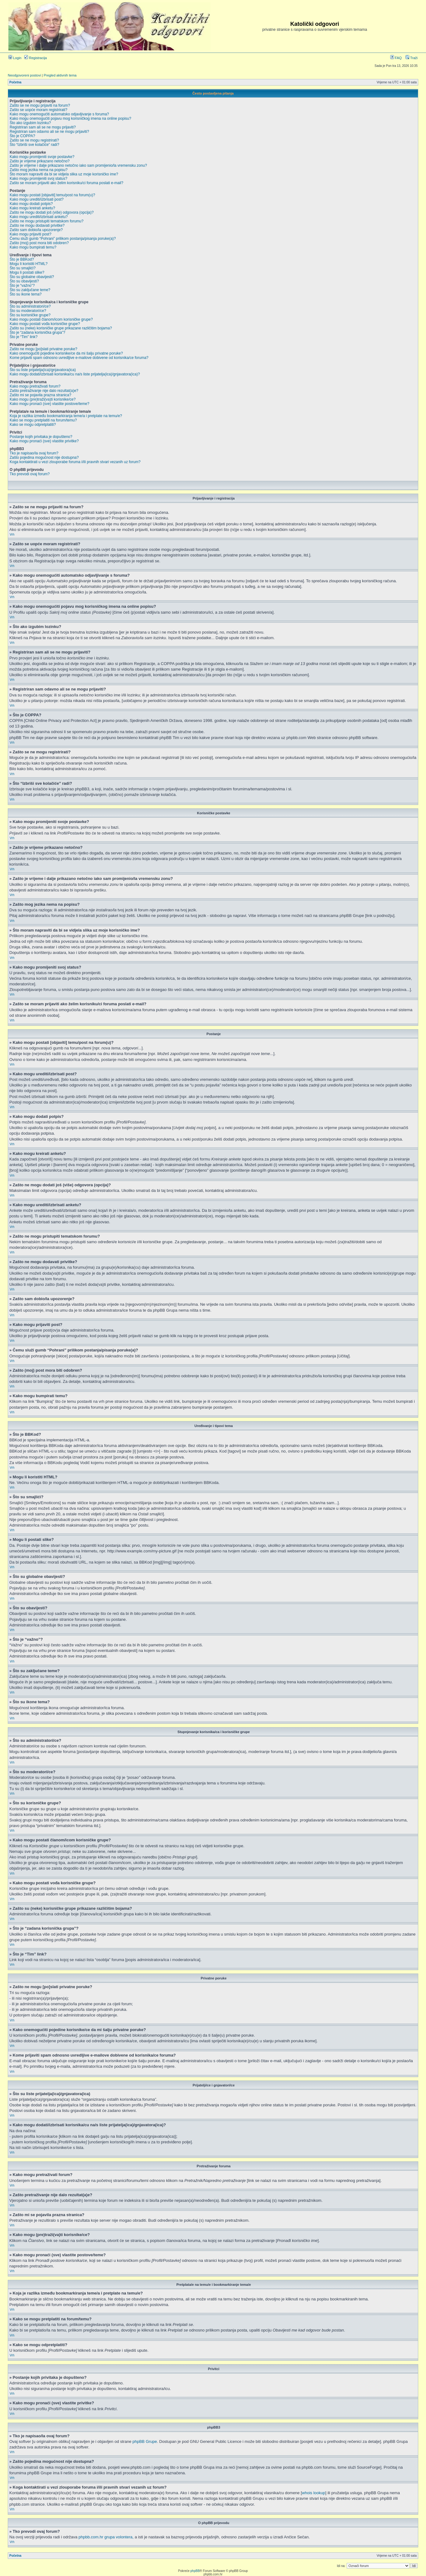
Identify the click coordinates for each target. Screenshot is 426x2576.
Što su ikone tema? (26, 294)
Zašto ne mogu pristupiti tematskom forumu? (46, 221)
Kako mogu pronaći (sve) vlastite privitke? (44, 441)
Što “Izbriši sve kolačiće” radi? (34, 144)
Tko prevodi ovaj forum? (30, 474)
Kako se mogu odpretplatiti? (33, 424)
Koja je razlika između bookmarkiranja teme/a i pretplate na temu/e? (66, 416)
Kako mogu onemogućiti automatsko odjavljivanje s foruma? (59, 114)
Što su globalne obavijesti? (32, 277)
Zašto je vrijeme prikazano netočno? (40, 161)
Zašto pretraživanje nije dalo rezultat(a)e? (44, 390)
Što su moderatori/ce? (28, 311)
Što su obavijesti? (24, 281)
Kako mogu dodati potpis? (31, 204)
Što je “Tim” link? (24, 337)
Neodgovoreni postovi (24, 75)
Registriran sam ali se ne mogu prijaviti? (43, 127)
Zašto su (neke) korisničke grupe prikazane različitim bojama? (61, 328)
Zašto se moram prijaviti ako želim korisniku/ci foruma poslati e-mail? (66, 183)
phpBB (195, 2571)
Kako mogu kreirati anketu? (32, 208)
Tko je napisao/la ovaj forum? (34, 453)
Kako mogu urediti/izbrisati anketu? (39, 217)
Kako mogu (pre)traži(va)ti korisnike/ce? (43, 399)
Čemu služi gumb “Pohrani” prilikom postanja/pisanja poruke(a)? (63, 238)
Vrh (12, 534)
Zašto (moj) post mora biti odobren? (39, 243)
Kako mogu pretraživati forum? (35, 386)
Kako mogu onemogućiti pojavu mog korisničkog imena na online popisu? (70, 118)
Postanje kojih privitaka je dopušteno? (41, 437)
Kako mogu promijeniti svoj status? (38, 178)
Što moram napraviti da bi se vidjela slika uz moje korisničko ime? (64, 174)
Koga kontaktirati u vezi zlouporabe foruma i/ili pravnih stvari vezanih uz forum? (75, 462)
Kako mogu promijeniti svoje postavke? (42, 157)
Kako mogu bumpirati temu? (33, 247)
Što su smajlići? (22, 268)
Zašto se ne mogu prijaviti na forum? (40, 105)
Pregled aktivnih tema (60, 75)
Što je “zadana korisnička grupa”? (37, 332)
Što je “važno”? (22, 285)
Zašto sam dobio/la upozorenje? (36, 230)
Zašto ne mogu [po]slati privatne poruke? (43, 349)
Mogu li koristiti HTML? (29, 264)
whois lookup (313, 2492)
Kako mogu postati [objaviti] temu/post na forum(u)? (52, 195)
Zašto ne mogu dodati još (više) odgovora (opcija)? (52, 212)
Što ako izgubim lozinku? (30, 123)
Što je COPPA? (22, 136)
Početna (15, 82)
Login (14, 58)
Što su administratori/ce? (30, 306)
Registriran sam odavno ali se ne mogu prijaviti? (49, 131)
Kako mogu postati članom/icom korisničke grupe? (51, 319)
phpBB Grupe (144, 2441)
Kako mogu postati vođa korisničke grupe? (45, 324)
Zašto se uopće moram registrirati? (38, 110)
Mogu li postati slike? (27, 272)
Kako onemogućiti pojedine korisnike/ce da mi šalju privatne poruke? (66, 353)
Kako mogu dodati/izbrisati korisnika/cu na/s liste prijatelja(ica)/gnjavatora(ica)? (75, 374)
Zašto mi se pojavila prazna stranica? (40, 395)
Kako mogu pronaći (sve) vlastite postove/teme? (49, 404)
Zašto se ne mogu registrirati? (34, 140)
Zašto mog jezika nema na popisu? (38, 170)
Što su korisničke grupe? (30, 315)
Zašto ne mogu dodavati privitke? (37, 225)
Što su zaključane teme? (30, 290)
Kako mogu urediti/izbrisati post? (36, 199)
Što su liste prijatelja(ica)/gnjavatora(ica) (43, 370)
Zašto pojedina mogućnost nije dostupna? (44, 457)
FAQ (396, 58)
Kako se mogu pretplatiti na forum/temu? (43, 420)
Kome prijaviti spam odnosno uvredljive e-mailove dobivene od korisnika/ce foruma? (79, 358)
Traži (411, 58)
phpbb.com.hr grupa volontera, (106, 2537)
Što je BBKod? (22, 259)
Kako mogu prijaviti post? (30, 234)
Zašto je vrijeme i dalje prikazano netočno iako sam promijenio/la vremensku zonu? (78, 165)
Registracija (35, 58)
